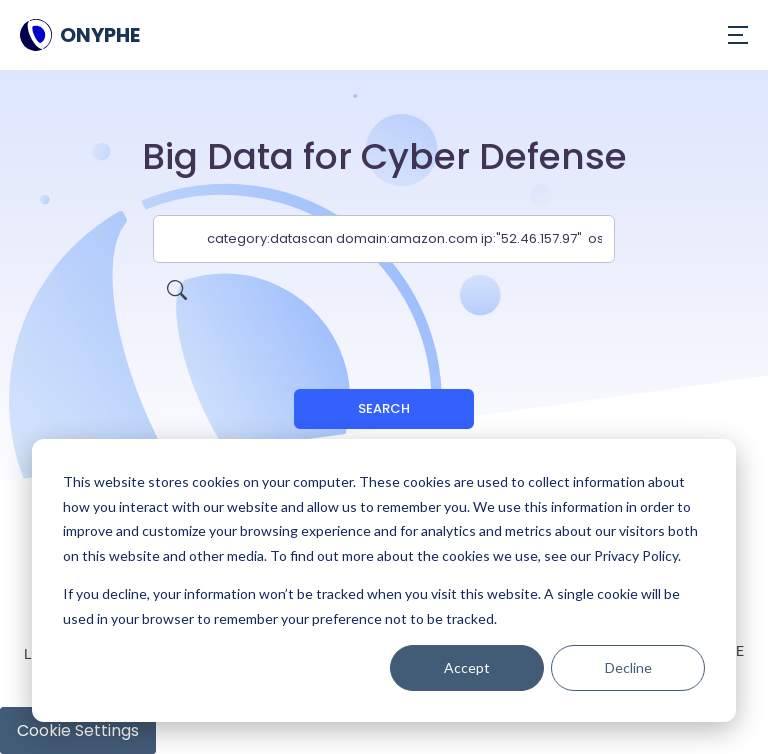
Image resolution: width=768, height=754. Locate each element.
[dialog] (384, 580)
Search (384, 408)
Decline (628, 667)
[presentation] (384, 302)
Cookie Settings (78, 730)
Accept (467, 667)
